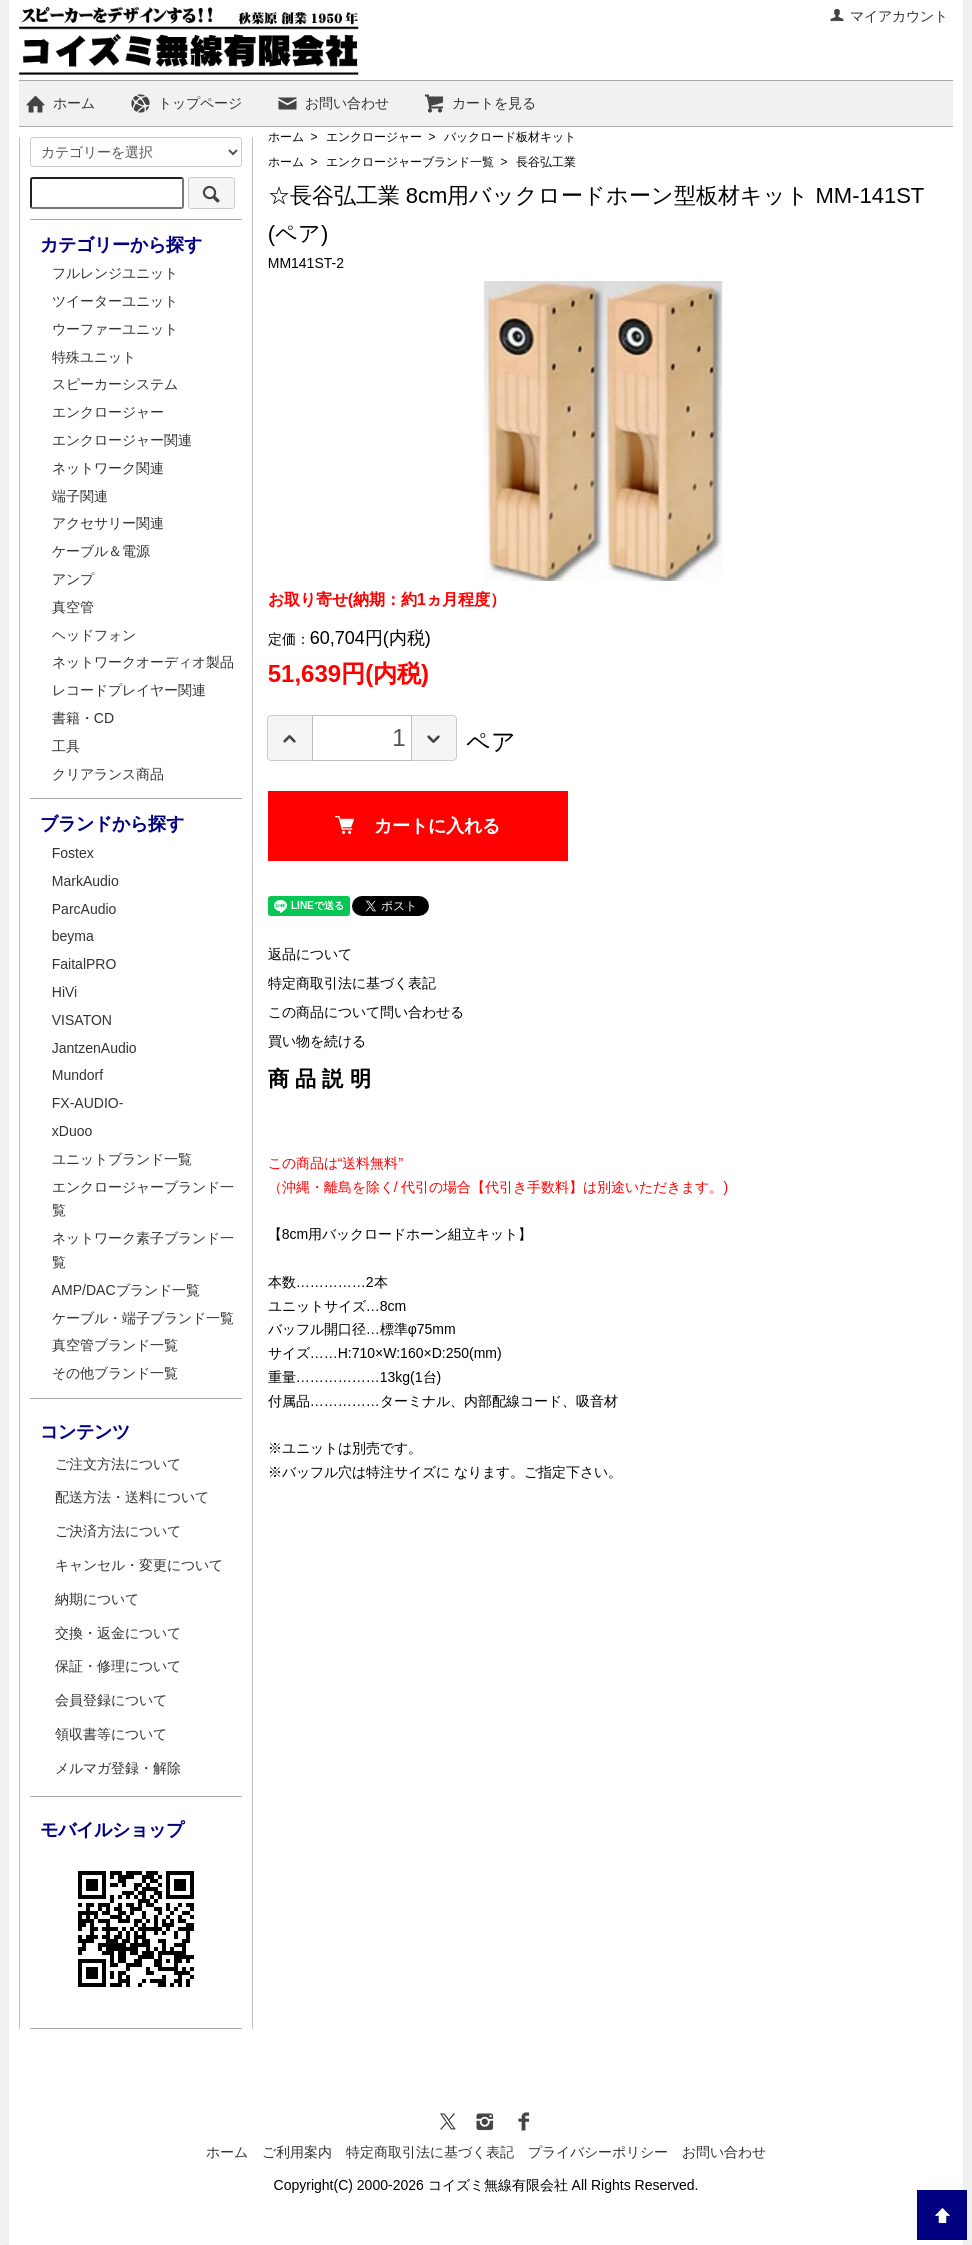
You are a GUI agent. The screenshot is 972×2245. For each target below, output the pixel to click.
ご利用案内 (297, 2152)
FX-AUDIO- (88, 1103)
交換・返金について (118, 1633)
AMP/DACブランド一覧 (126, 1290)
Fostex (73, 853)
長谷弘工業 (546, 162)
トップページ (185, 103)
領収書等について (111, 1734)
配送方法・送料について (132, 1497)
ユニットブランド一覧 (122, 1159)
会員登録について (111, 1700)
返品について (310, 954)
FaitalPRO (84, 964)
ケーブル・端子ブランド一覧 (143, 1318)
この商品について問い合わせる (366, 1012)
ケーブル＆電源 (101, 551)
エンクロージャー (374, 137)
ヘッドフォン (94, 635)
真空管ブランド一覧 (115, 1345)
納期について (97, 1599)
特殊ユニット (94, 357)
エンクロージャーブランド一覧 (410, 162)
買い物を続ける (317, 1041)
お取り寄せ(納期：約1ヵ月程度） (387, 599)
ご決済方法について (118, 1531)
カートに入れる (417, 826)
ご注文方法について (118, 1464)
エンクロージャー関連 (122, 440)
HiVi (64, 992)
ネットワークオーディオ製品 (143, 662)
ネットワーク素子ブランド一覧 (143, 1250)
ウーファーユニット (115, 329)
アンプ (73, 579)
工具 (66, 746)
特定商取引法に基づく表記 (352, 983)
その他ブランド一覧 (115, 1373)
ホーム (59, 103)
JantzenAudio (94, 1048)
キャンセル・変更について (139, 1565)
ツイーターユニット (115, 301)
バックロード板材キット (510, 137)
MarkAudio (85, 881)
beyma (73, 936)
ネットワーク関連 (108, 468)
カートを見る (479, 103)
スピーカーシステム (115, 384)
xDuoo (72, 1131)
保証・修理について (118, 1666)
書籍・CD (83, 718)
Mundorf (77, 1075)
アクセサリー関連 (108, 523)
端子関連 (80, 496)
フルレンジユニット (115, 273)
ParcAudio (84, 909)
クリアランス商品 (108, 774)
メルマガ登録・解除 (118, 1768)
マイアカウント (888, 16)
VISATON (82, 1020)
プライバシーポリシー (598, 2152)
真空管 (73, 607)
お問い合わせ (332, 103)
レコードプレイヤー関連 (129, 690)
